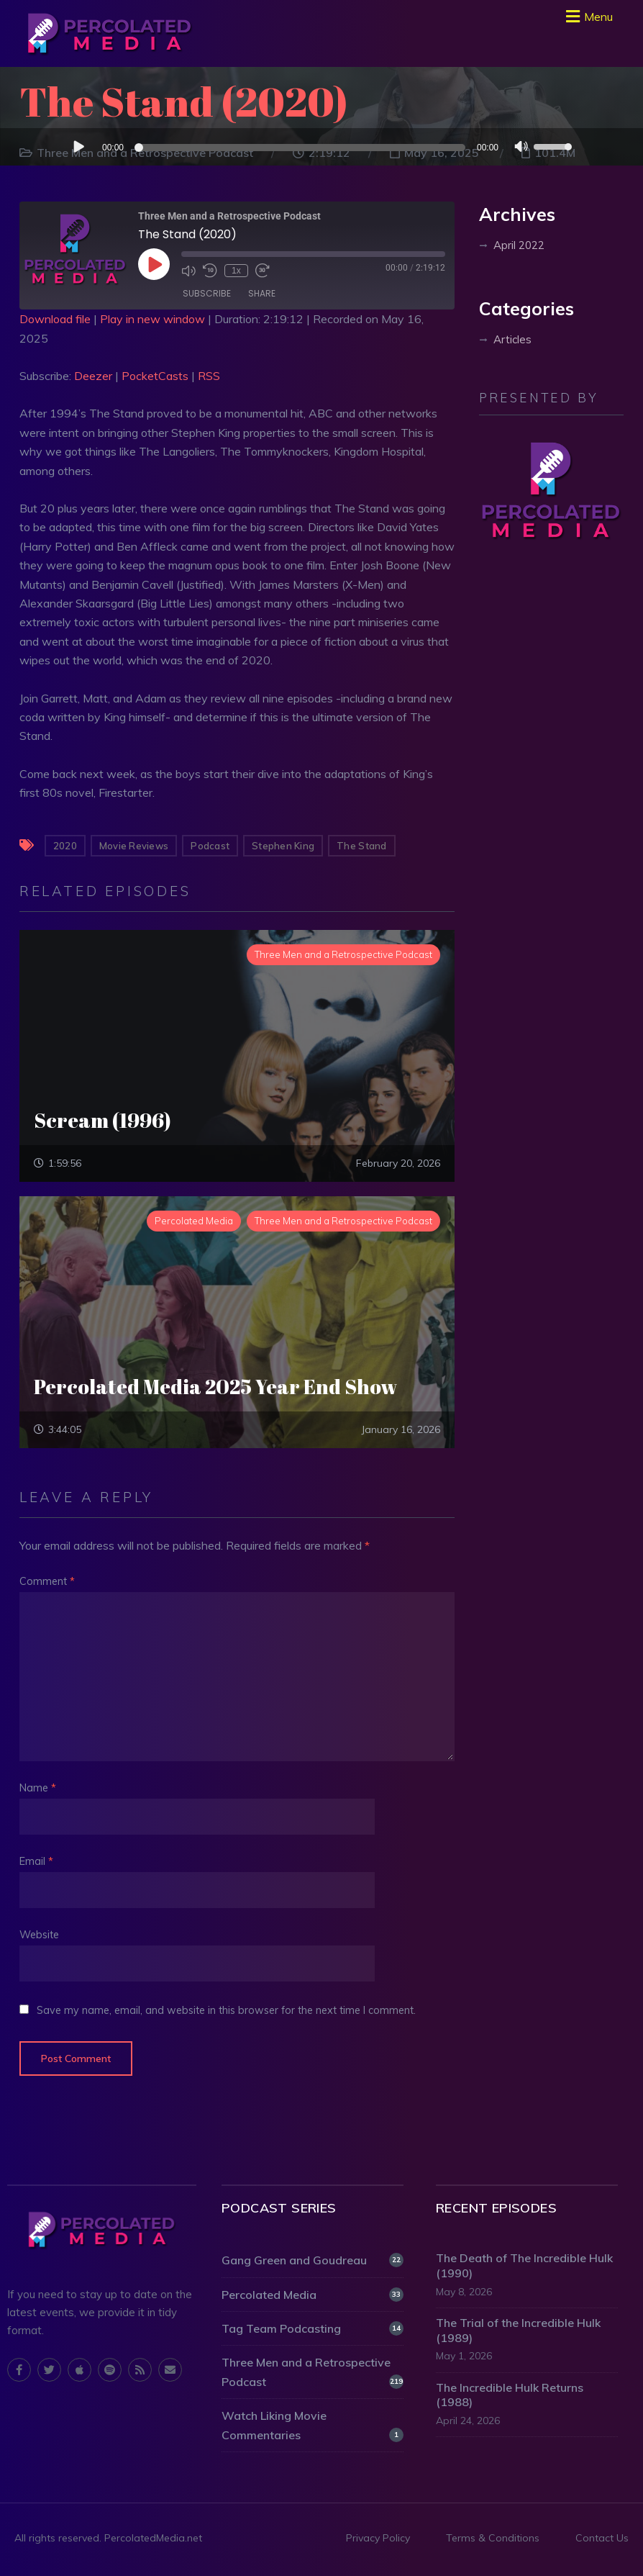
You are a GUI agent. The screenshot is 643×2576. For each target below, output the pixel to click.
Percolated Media (312, 2294)
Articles (512, 339)
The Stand (361, 845)
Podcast (210, 845)
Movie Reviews (133, 845)
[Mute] (521, 148)
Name (37, 1787)
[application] (321, 147)
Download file (55, 319)
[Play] (78, 146)
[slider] (302, 147)
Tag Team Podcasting (312, 2328)
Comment (47, 1581)
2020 (65, 845)
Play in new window (152, 319)
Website (39, 1934)
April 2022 (518, 245)
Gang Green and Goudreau (312, 2260)
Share (261, 293)
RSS (209, 376)
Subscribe (207, 293)
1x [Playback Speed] (236, 271)
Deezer (93, 376)
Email (36, 1861)
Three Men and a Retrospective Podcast (312, 2371)
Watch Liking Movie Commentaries (312, 2424)
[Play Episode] (154, 264)
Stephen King (283, 845)
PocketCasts (155, 376)
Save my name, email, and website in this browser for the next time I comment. (226, 2010)
